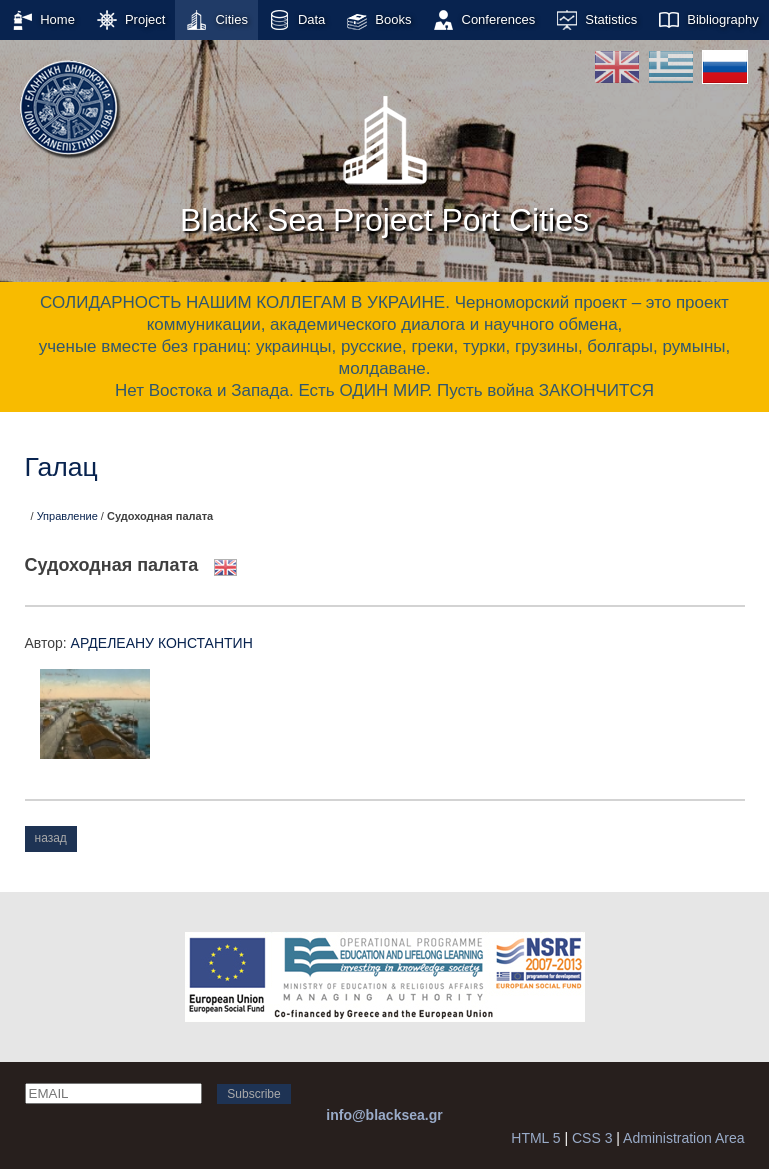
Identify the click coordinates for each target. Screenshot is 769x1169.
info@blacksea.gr (384, 1115)
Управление (67, 516)
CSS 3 (592, 1138)
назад (51, 838)
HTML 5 (535, 1138)
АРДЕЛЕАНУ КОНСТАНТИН (162, 643)
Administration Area (683, 1138)
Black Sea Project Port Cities (384, 159)
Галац (61, 467)
